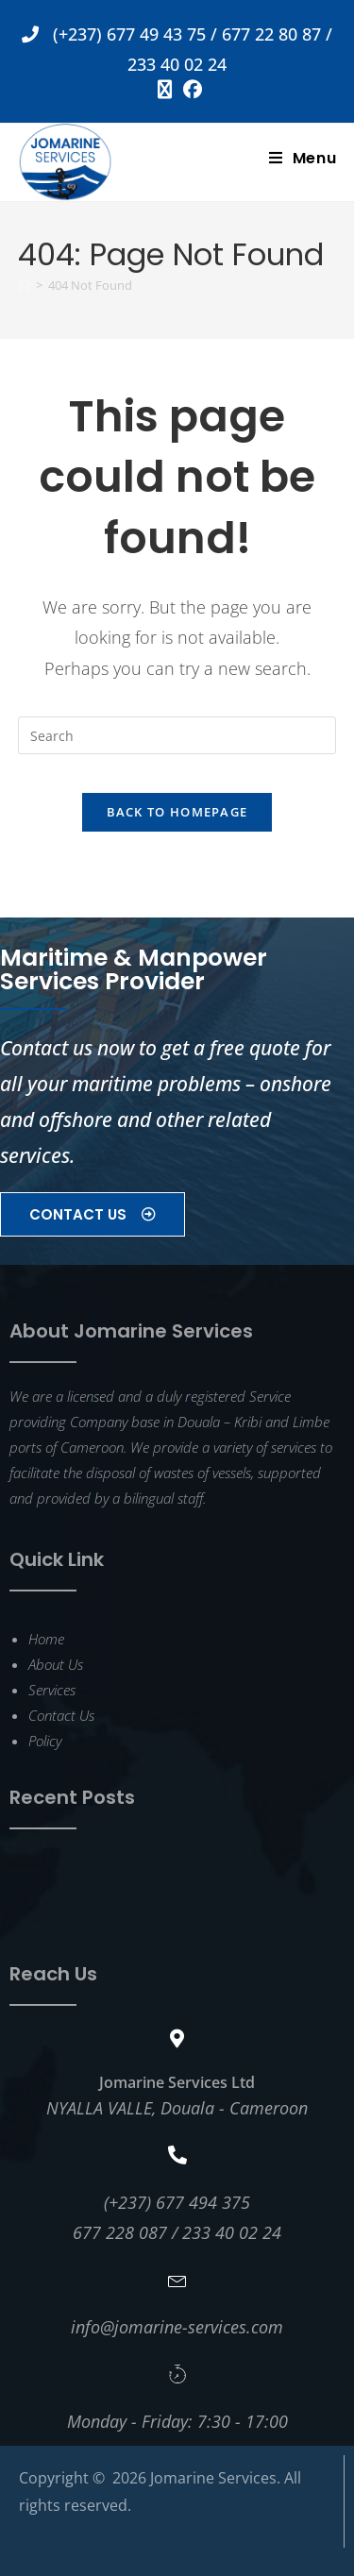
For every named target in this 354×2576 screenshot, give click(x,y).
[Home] (24, 285)
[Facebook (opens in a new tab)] (189, 89)
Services (52, 1689)
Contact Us (61, 1715)
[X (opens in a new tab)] (164, 89)
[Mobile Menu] (303, 158)
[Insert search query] (177, 735)
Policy (44, 1740)
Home (46, 1638)
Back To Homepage (177, 811)
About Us (55, 1664)
